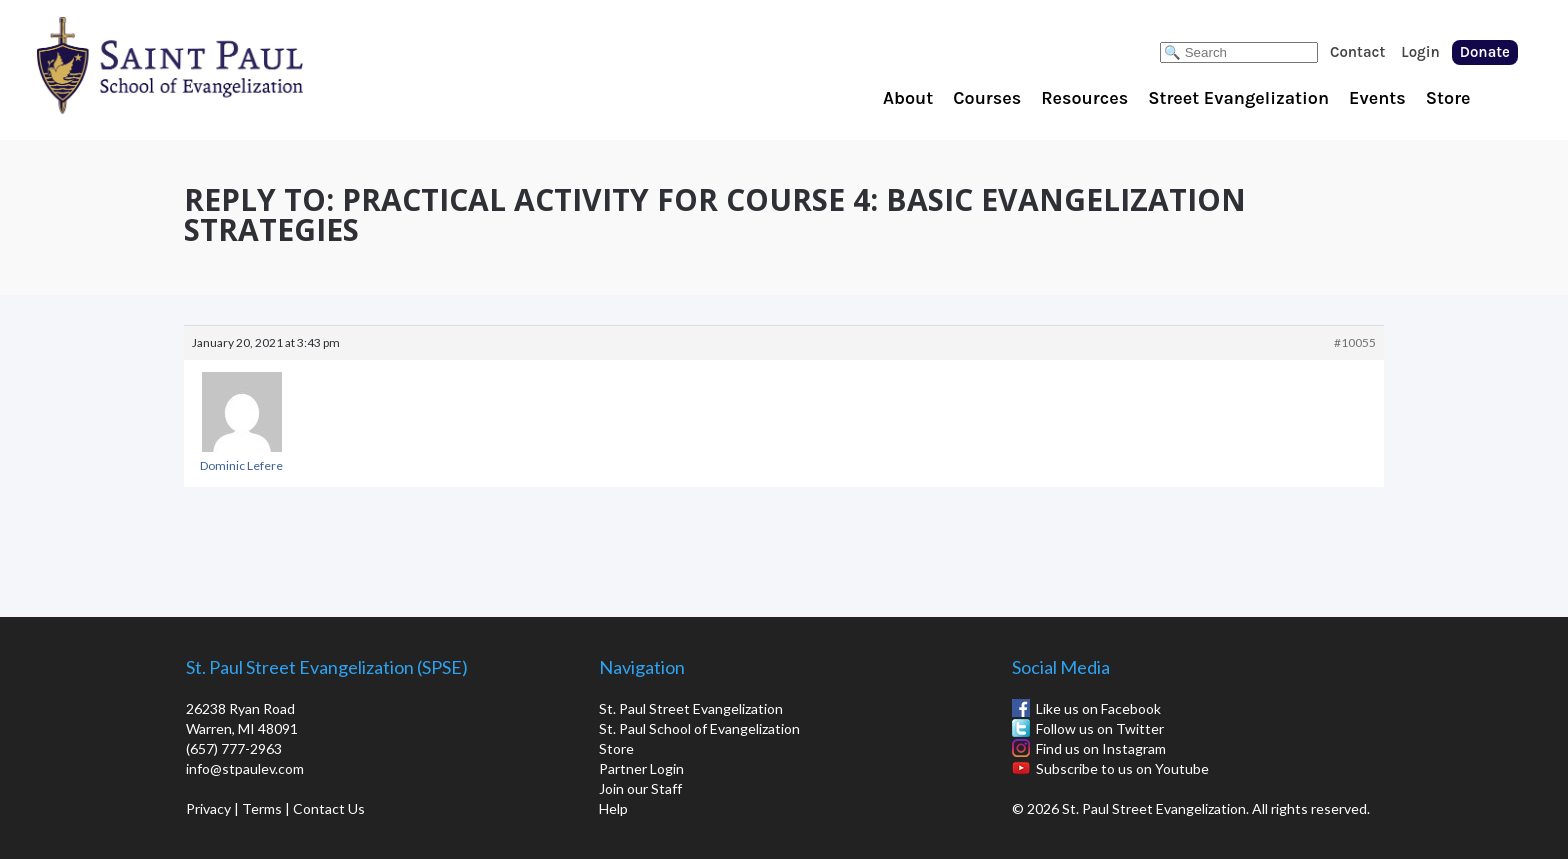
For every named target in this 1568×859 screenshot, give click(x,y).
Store (1448, 98)
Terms (262, 808)
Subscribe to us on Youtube (1122, 768)
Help (613, 808)
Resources (1084, 98)
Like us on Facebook (1098, 708)
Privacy (208, 808)
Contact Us (329, 808)
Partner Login (641, 768)
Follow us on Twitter (1100, 728)
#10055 (1355, 342)
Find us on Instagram (1101, 748)
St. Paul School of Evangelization (210, 65)
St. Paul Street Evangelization (691, 708)
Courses (987, 98)
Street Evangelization (1238, 98)
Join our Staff (640, 788)
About (908, 98)
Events (1377, 98)
